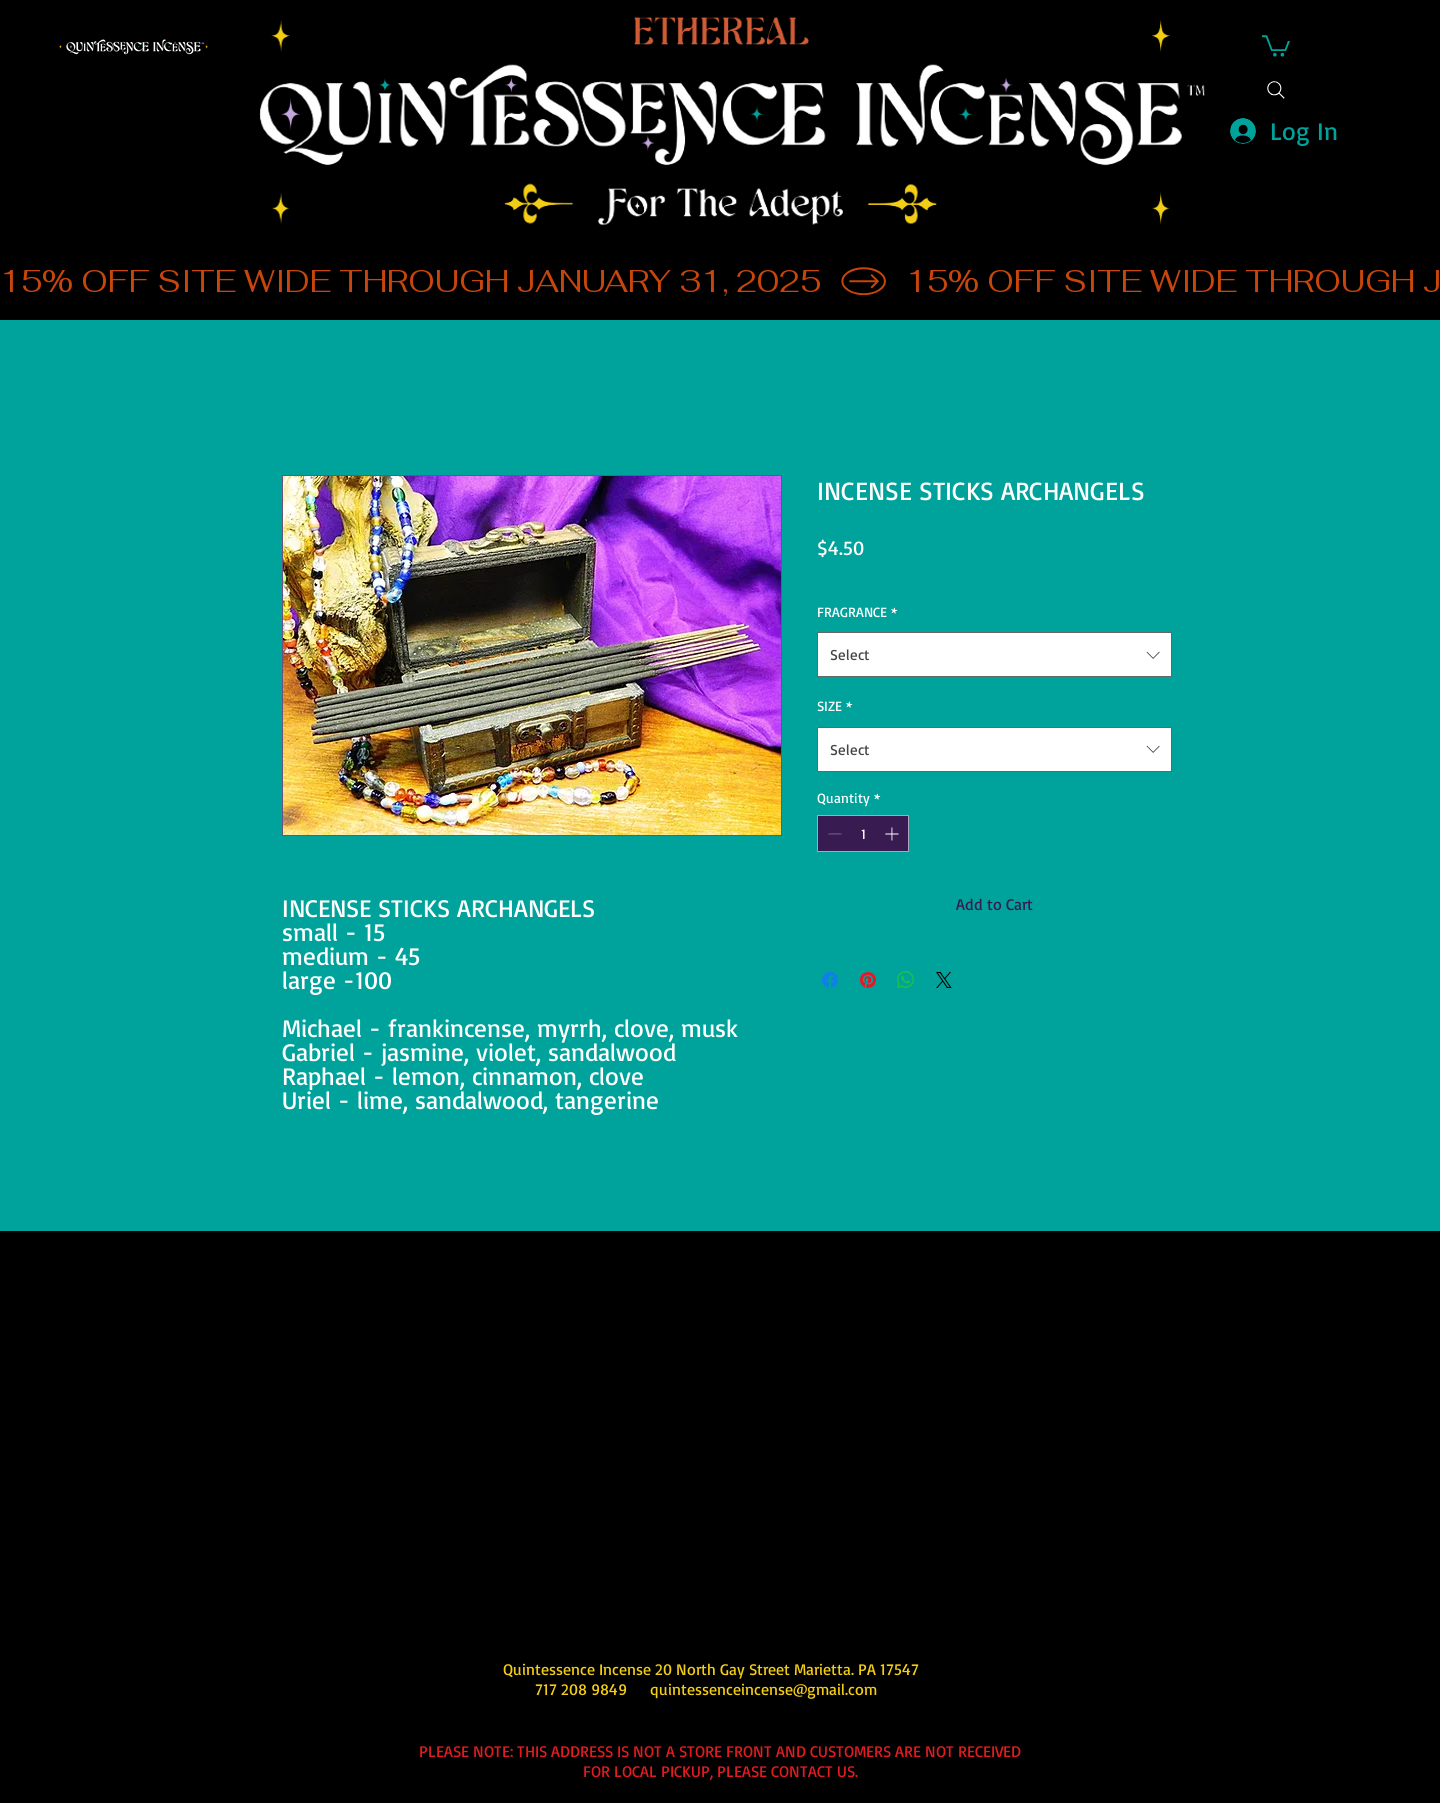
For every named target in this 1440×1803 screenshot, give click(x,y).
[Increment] (893, 833)
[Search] (1276, 90)
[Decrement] (832, 833)
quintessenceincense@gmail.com (763, 1689)
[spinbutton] (863, 833)
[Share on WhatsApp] (906, 980)
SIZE (834, 705)
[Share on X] (944, 980)
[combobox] (994, 654)
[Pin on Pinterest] (868, 980)
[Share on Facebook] (830, 980)
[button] (1276, 45)
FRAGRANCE (857, 611)
